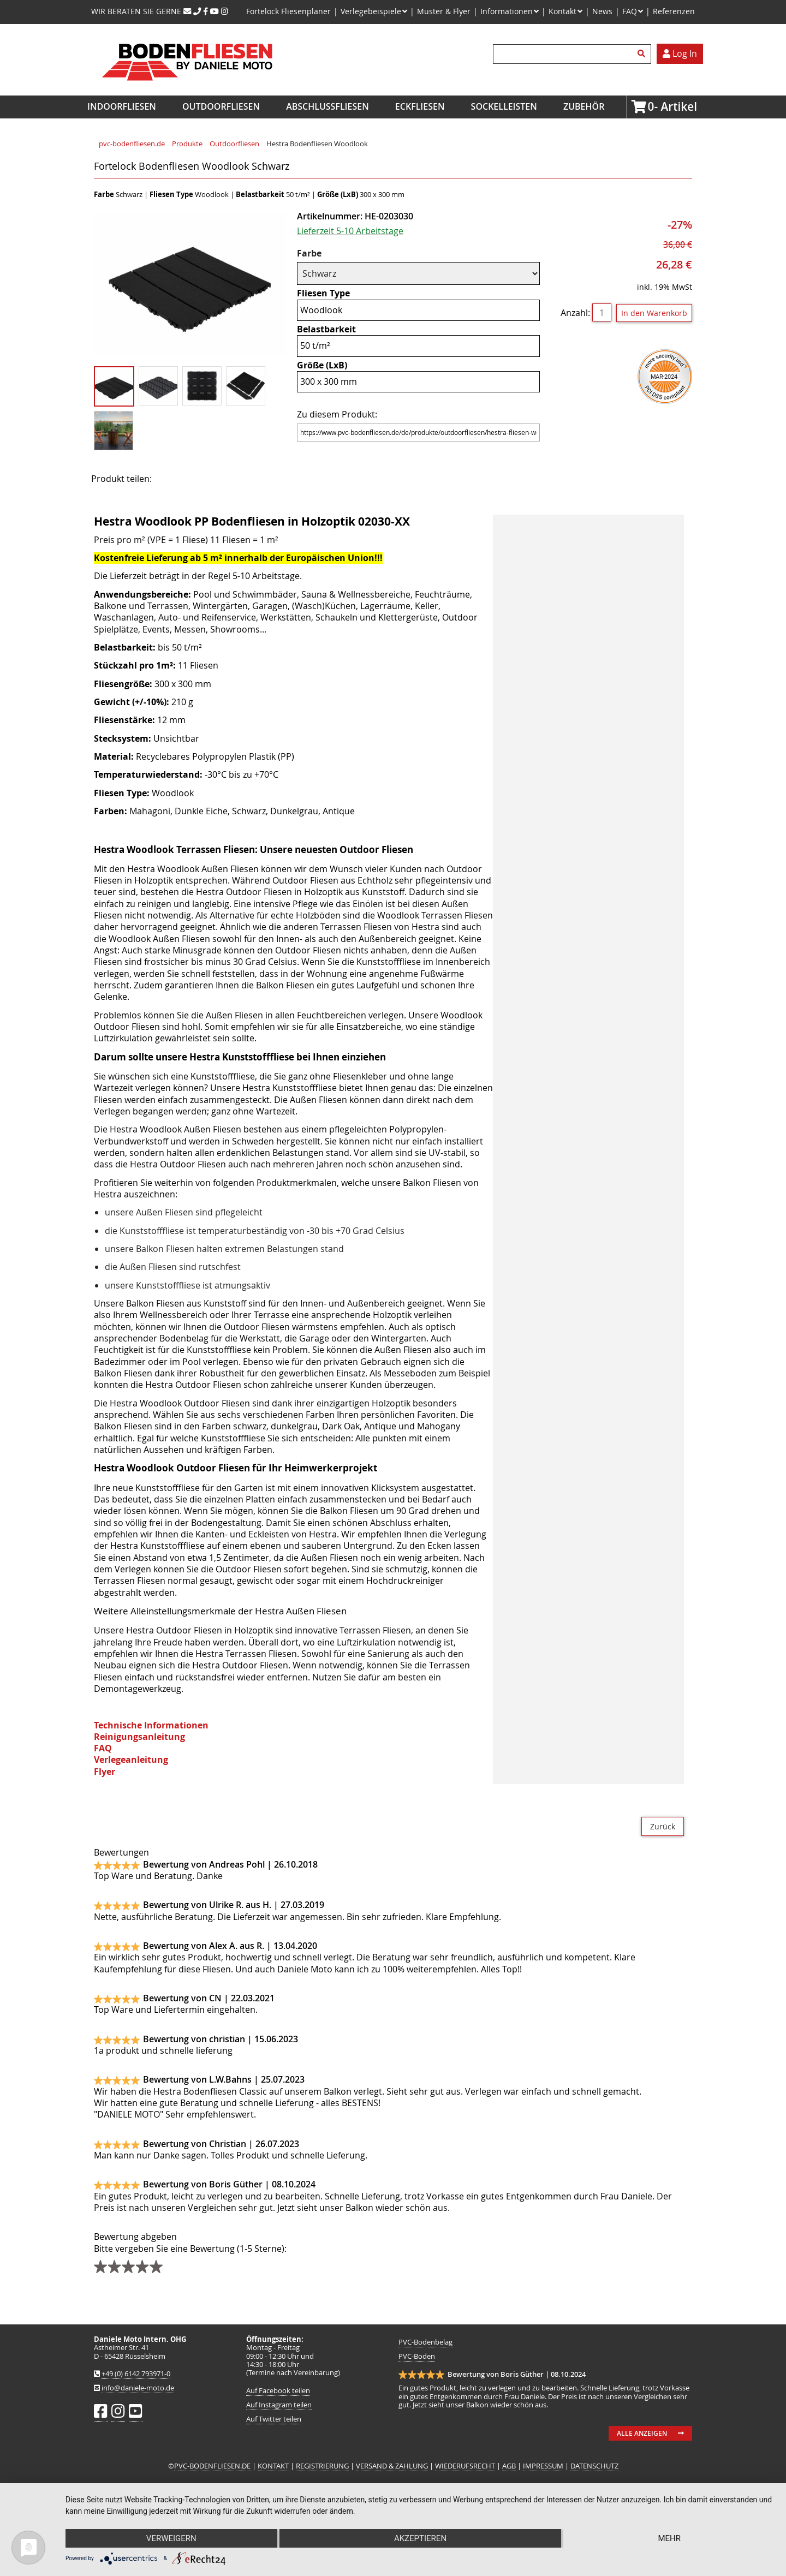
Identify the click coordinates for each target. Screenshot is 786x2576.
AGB (509, 2466)
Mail (231, 477)
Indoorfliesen (121, 106)
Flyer (104, 1772)
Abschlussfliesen (327, 106)
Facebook (176, 477)
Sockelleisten (504, 106)
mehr (669, 2538)
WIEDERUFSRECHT (465, 2466)
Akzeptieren (420, 2538)
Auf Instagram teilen (279, 2405)
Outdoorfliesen (221, 106)
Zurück (662, 1826)
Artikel (651, 106)
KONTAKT (274, 2466)
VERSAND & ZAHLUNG (392, 2466)
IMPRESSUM (543, 2466)
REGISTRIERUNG (322, 2466)
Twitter (203, 477)
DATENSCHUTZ (594, 2466)
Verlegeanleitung (131, 1760)
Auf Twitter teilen (273, 2419)
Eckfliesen (420, 106)
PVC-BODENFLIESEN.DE (212, 2466)
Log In (680, 53)
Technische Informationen (151, 1725)
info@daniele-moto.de (138, 2388)
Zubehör (583, 106)
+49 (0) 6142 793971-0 (136, 2373)
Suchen (643, 54)
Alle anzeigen (642, 2433)
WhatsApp (258, 477)
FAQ (103, 1748)
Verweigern (171, 2538)
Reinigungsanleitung (139, 1737)
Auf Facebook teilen (278, 2390)
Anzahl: (575, 313)
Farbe (319, 253)
